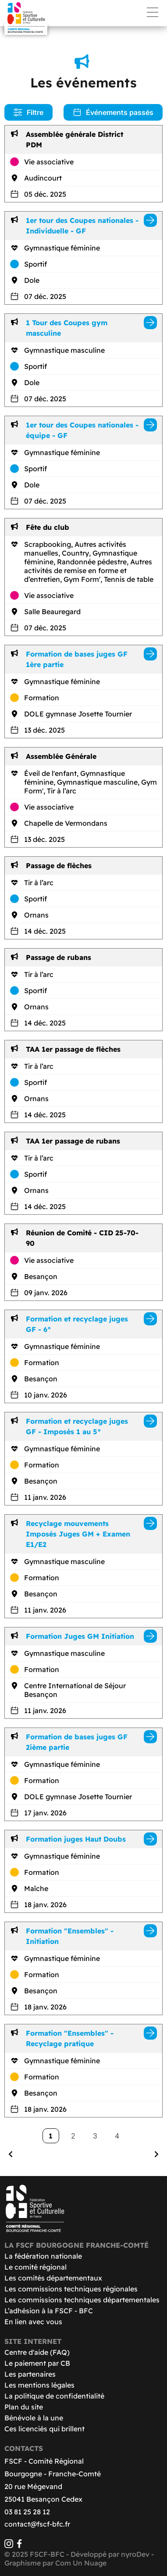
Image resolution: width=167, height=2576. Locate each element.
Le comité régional (35, 2267)
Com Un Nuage (81, 2563)
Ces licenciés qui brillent (44, 2428)
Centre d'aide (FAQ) (37, 2352)
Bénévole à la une (33, 2417)
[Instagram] (8, 2545)
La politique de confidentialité (54, 2396)
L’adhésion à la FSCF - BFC (48, 2310)
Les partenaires (30, 2374)
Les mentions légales (39, 2385)
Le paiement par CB (37, 2363)
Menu (152, 12)
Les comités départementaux (53, 2278)
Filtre (28, 112)
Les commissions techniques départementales (82, 2299)
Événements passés (113, 112)
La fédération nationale (43, 2256)
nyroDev (135, 2554)
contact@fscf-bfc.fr (37, 2524)
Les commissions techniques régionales (71, 2288)
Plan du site (23, 2406)
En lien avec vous (33, 2321)
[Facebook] (19, 2545)
